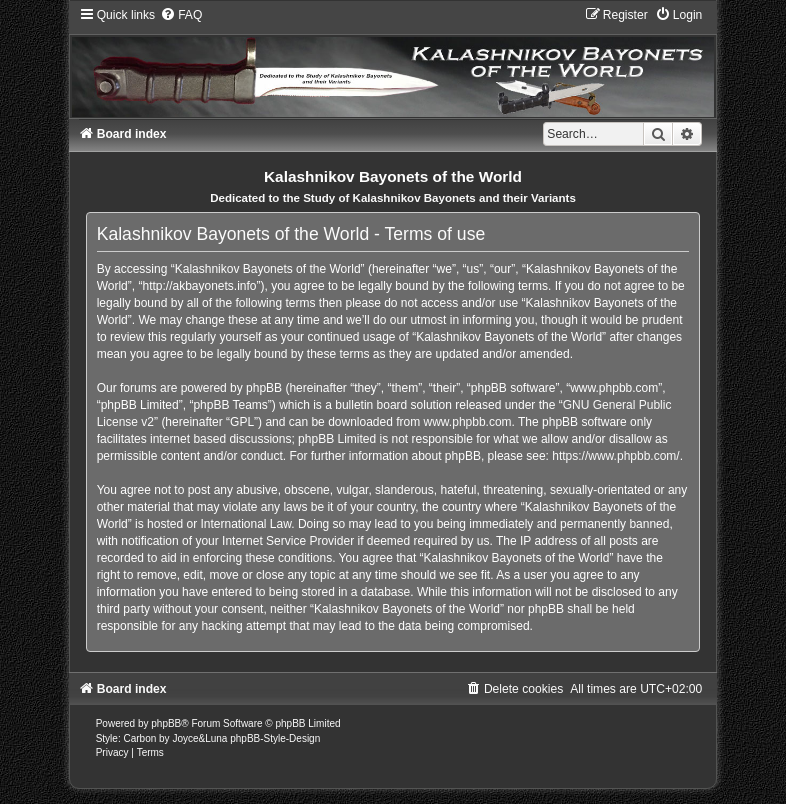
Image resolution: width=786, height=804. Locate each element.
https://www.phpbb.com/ (615, 456)
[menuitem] (181, 15)
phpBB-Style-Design (275, 738)
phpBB (166, 723)
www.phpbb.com (468, 422)
